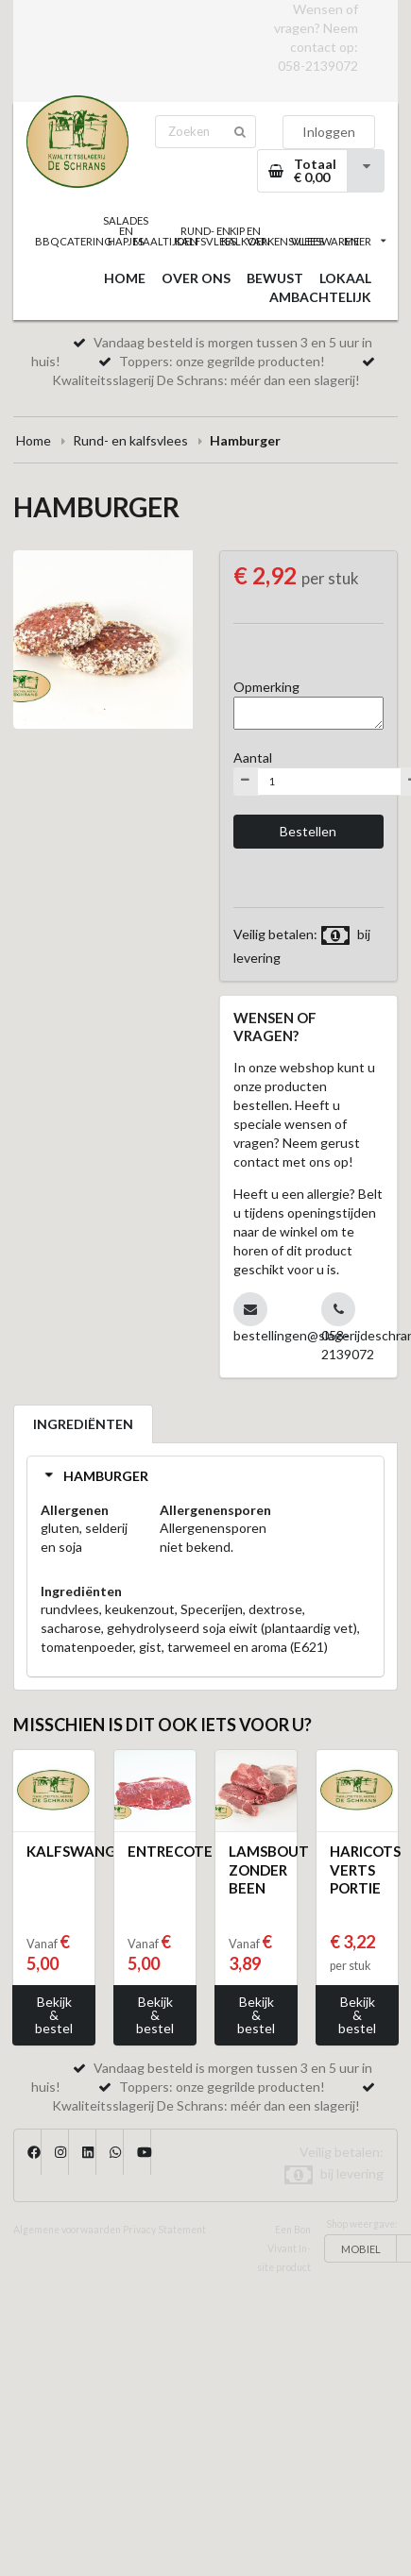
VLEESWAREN (325, 241)
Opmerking (266, 687)
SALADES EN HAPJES (126, 230)
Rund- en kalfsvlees (130, 440)
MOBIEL (361, 2249)
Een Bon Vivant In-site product (284, 2248)
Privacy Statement (164, 2229)
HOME (125, 278)
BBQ (47, 241)
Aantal (252, 757)
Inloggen (328, 132)
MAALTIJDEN (165, 241)
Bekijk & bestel (54, 2015)
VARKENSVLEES (285, 241)
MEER (365, 241)
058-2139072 (318, 66)
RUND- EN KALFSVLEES (205, 236)
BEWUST (275, 278)
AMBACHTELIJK (320, 297)
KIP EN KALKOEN (245, 236)
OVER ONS (196, 278)
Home (33, 440)
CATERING (86, 241)
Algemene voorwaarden (67, 2229)
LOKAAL (345, 278)
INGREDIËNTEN (83, 1424)
